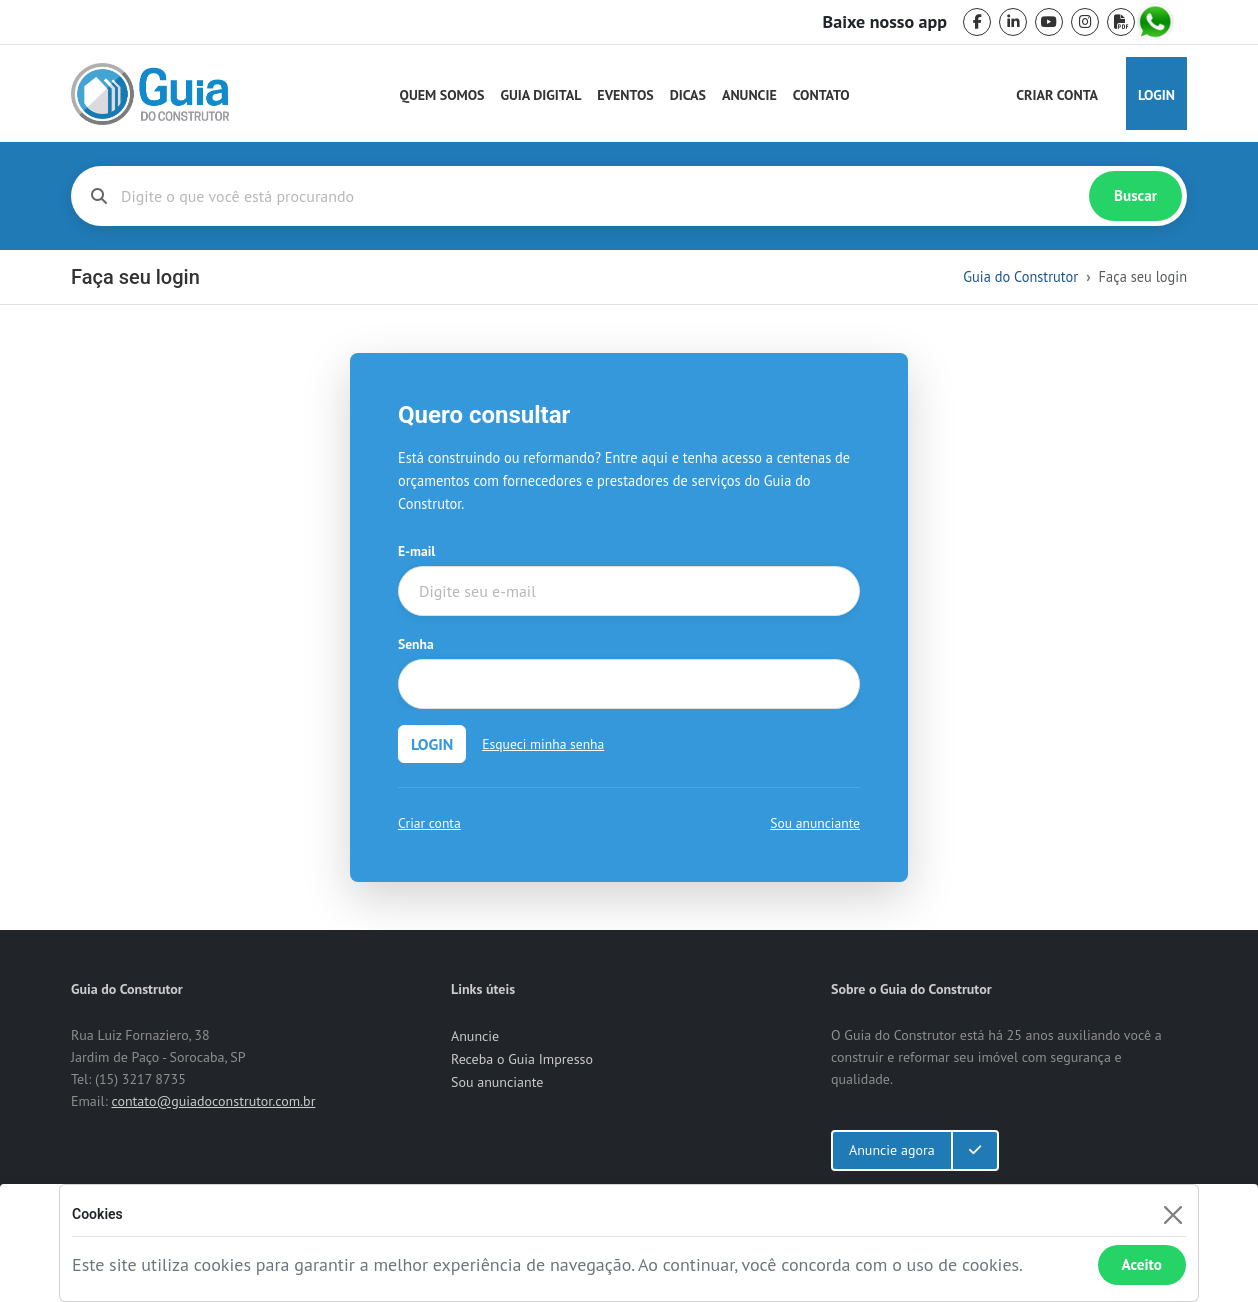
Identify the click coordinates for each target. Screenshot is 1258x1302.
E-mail (416, 551)
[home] (150, 94)
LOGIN (432, 744)
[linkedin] (1013, 22)
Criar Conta (1057, 95)
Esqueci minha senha (543, 744)
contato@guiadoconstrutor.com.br (213, 1101)
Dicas (688, 95)
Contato (821, 95)
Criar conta (429, 823)
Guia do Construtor (1020, 276)
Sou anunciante (815, 823)
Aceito (1142, 1264)
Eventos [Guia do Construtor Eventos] (625, 95)
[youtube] (1049, 22)
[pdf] (1121, 22)
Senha (416, 644)
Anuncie (749, 95)
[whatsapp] (1157, 22)
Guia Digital (541, 95)
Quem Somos (442, 95)
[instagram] (1085, 22)
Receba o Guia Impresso (522, 1059)
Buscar (1135, 195)
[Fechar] (1172, 1214)
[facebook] (977, 22)
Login (1156, 95)
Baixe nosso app (885, 22)
